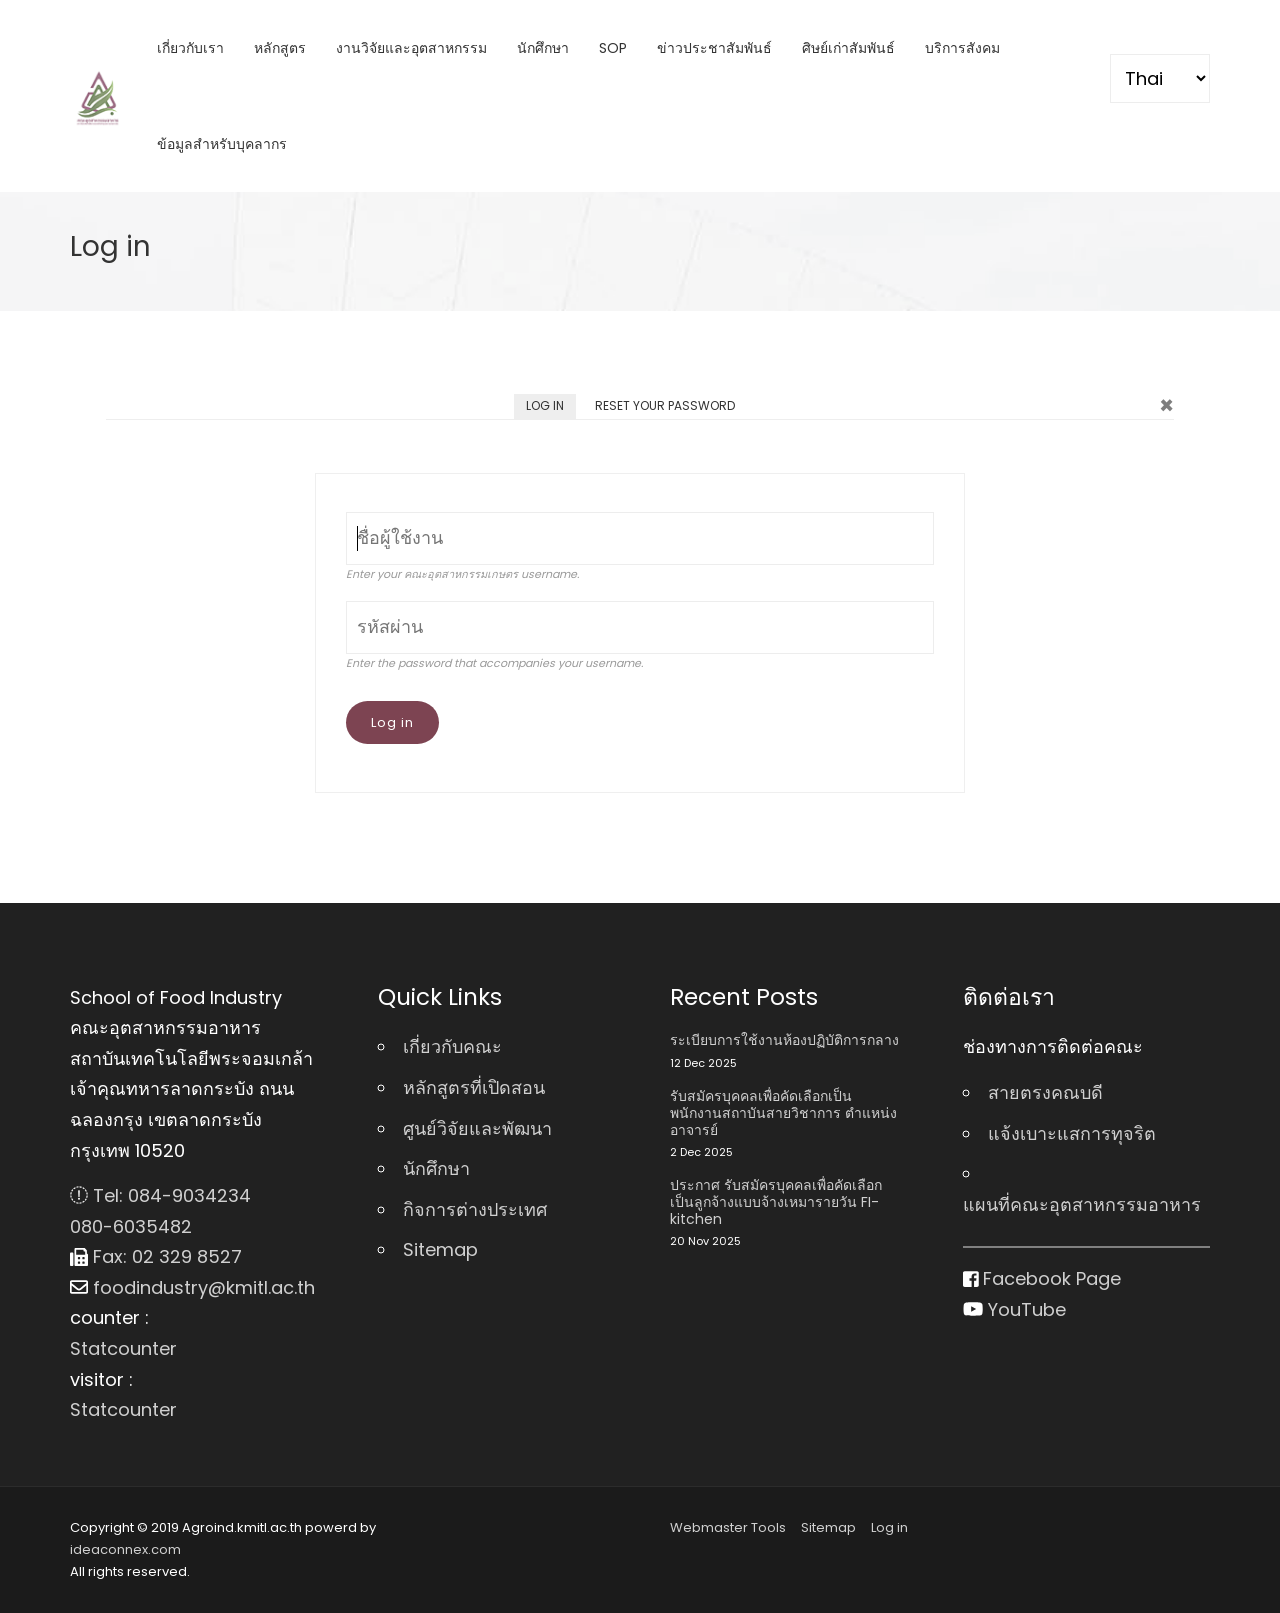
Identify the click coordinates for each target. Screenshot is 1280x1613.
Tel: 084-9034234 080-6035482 (160, 1211)
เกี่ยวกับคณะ (452, 1046)
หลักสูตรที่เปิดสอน (474, 1087)
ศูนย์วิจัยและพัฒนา (477, 1128)
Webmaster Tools (728, 1527)
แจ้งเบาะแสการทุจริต (1072, 1133)
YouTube (1014, 1309)
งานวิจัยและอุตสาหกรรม (411, 48)
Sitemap (440, 1249)
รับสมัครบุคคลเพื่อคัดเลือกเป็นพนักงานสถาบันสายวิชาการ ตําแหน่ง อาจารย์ (783, 1113)
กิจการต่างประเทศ (475, 1209)
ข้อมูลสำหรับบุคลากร (222, 144)
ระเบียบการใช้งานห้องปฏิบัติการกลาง (784, 1040)
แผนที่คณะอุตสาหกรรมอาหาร (1082, 1204)
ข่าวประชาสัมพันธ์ (714, 48)
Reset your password (665, 405)
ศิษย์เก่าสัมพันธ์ (848, 48)
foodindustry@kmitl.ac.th (192, 1287)
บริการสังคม (962, 48)
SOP (613, 48)
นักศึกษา (543, 48)
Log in (551, 407)
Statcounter (123, 1348)
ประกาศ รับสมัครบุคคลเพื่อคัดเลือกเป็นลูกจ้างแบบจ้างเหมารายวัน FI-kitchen (776, 1202)
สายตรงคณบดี (1045, 1092)
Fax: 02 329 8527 (156, 1256)
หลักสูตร (280, 48)
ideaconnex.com (125, 1549)
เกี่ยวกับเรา (190, 48)
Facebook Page (1042, 1278)
